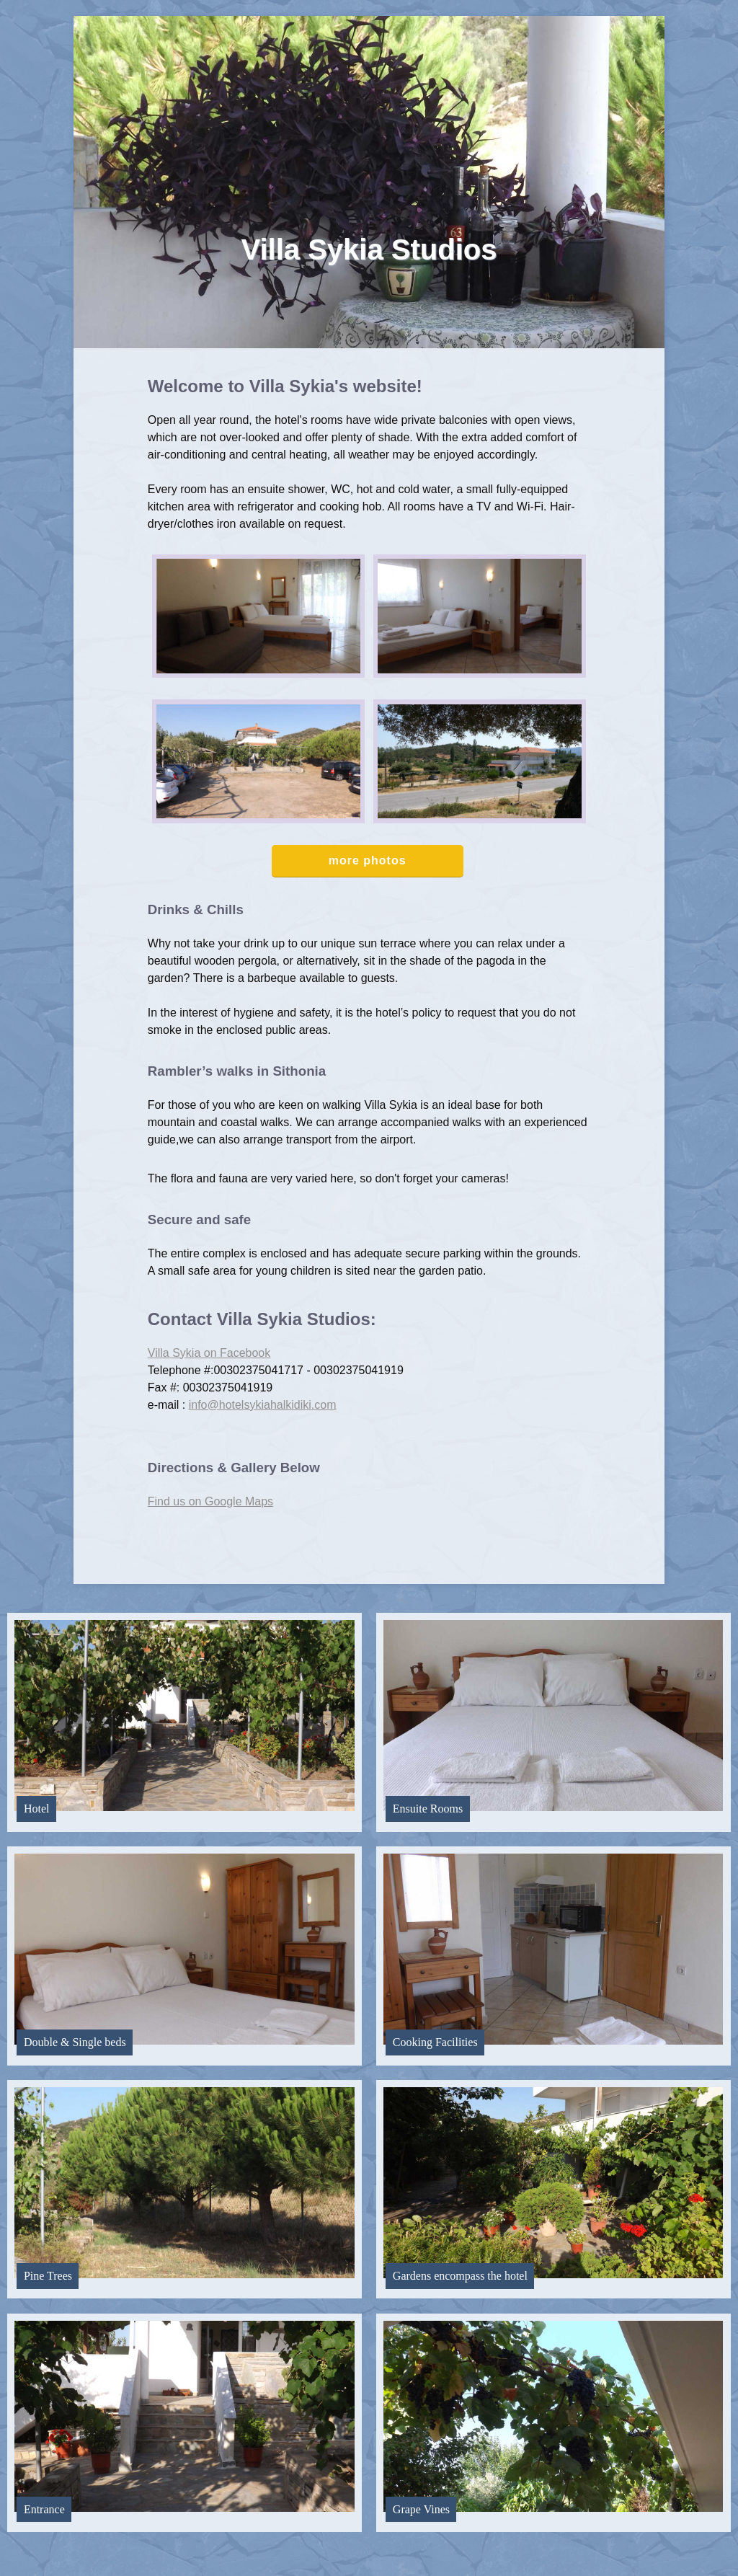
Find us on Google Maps (210, 1501)
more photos (367, 860)
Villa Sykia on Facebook (209, 1353)
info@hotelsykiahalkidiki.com (263, 1405)
